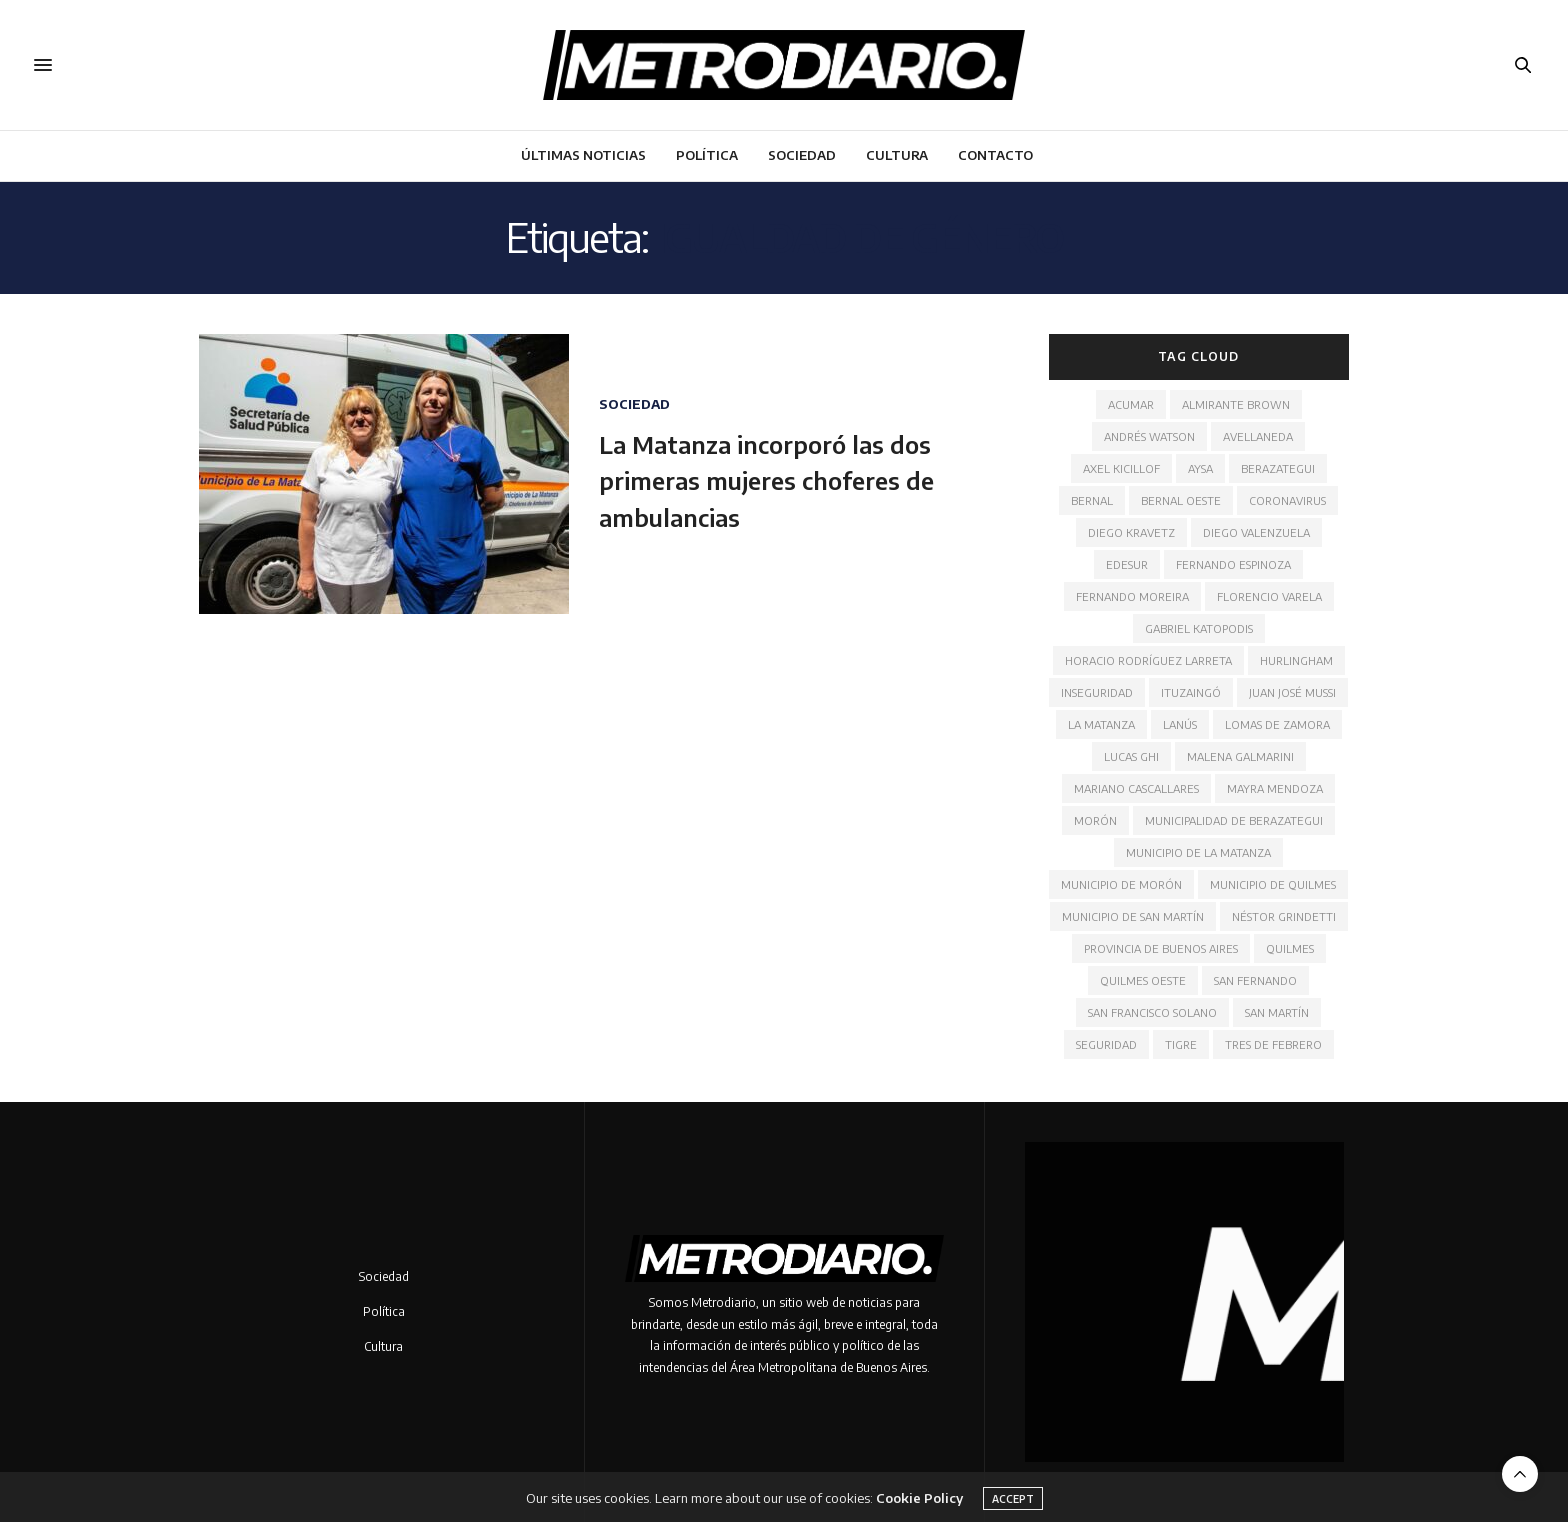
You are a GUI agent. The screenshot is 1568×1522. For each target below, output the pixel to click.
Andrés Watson (1149, 436)
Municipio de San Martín (1133, 916)
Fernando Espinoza (1233, 564)
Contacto (995, 155)
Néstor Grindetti (1284, 916)
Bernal (1092, 500)
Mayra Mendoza (1275, 788)
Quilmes (1290, 948)
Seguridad (1106, 1044)
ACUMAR (1131, 404)
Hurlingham (1296, 660)
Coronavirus (1287, 500)
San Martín (1277, 1012)
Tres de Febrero (1273, 1044)
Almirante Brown (1236, 404)
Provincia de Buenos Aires (1161, 948)
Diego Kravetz (1131, 532)
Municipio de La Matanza (1198, 852)
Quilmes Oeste (1143, 980)
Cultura (897, 155)
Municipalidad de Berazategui (1234, 820)
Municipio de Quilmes (1273, 884)
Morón (1095, 820)
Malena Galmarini (1240, 756)
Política (707, 155)
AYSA (1200, 468)
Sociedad (802, 155)
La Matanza (1101, 724)
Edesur (1127, 564)
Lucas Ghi (1131, 756)
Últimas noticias (583, 155)
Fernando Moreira (1132, 596)
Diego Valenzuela (1256, 532)
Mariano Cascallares (1136, 788)
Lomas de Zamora (1277, 724)
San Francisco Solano (1152, 1012)
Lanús (1180, 724)
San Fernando (1255, 980)
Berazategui (1278, 468)
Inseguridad (1097, 692)
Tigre (1181, 1044)
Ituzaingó (1191, 692)
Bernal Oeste (1181, 500)
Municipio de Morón (1121, 884)
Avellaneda (1258, 436)
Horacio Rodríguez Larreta (1148, 660)
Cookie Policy (919, 1510)
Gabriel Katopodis (1199, 628)
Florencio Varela (1269, 596)
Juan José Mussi (1292, 692)
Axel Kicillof (1121, 468)
